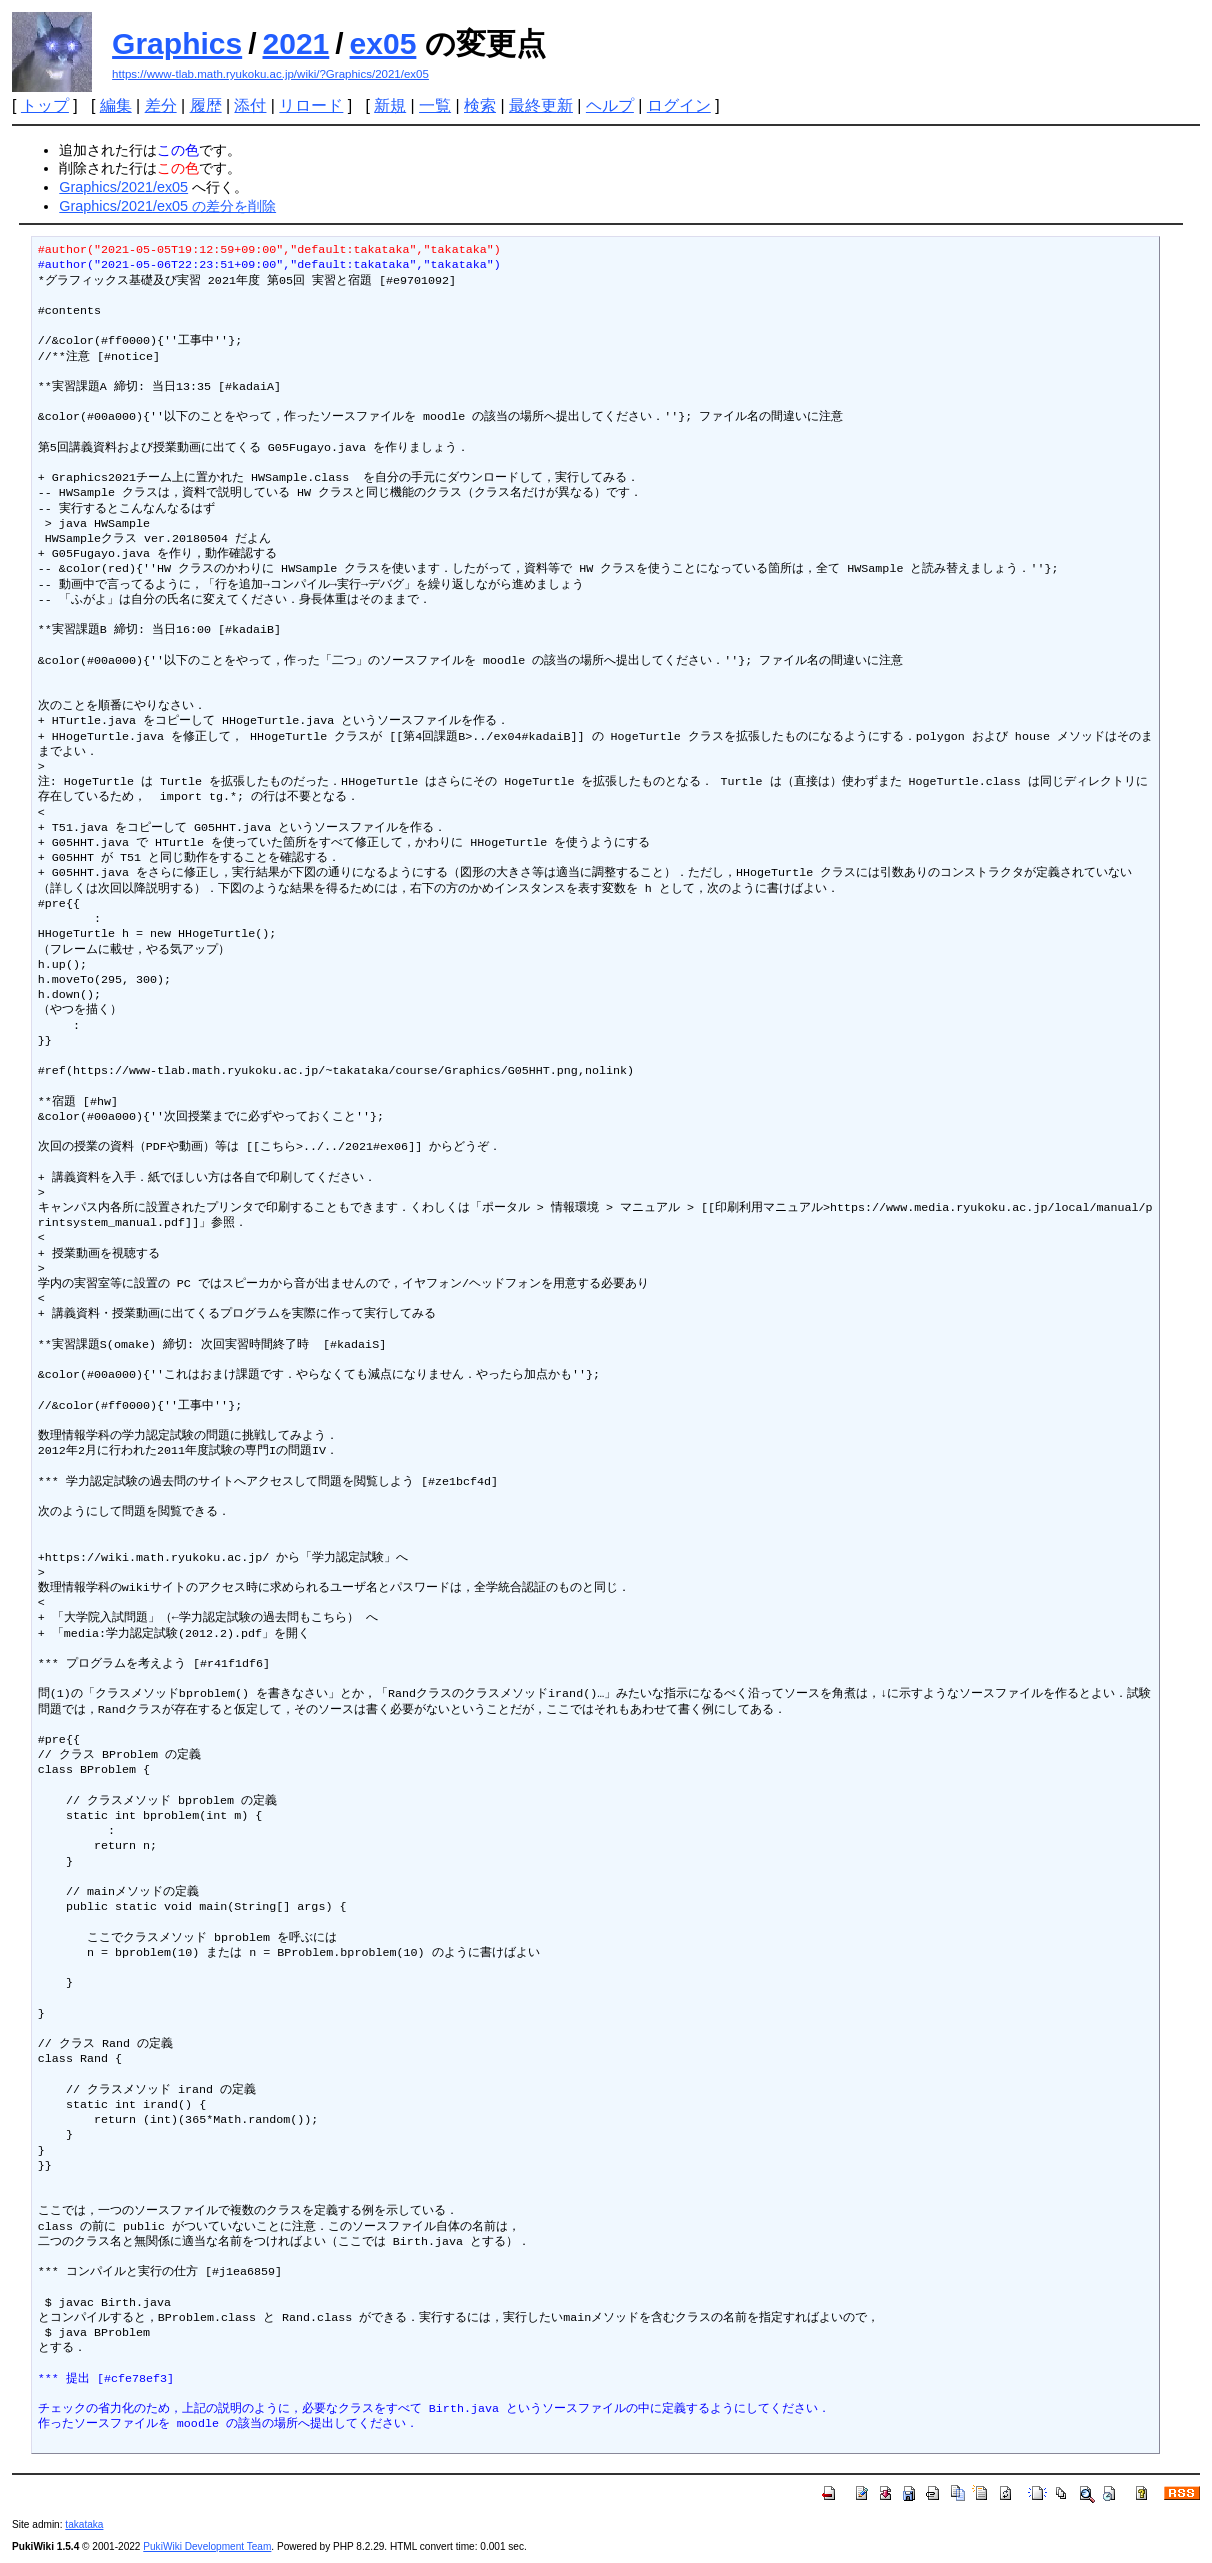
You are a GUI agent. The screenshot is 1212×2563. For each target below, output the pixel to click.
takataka (84, 2524)
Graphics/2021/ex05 (123, 187)
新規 (390, 105)
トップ (45, 105)
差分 (161, 105)
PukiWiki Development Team (207, 2546)
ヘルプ (610, 105)
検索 (480, 105)
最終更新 (541, 105)
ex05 (383, 43)
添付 (250, 105)
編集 (116, 105)
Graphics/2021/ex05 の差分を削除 (167, 206)
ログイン (679, 105)
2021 (296, 43)
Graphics (177, 43)
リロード (311, 105)
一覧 (435, 105)
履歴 (206, 105)
